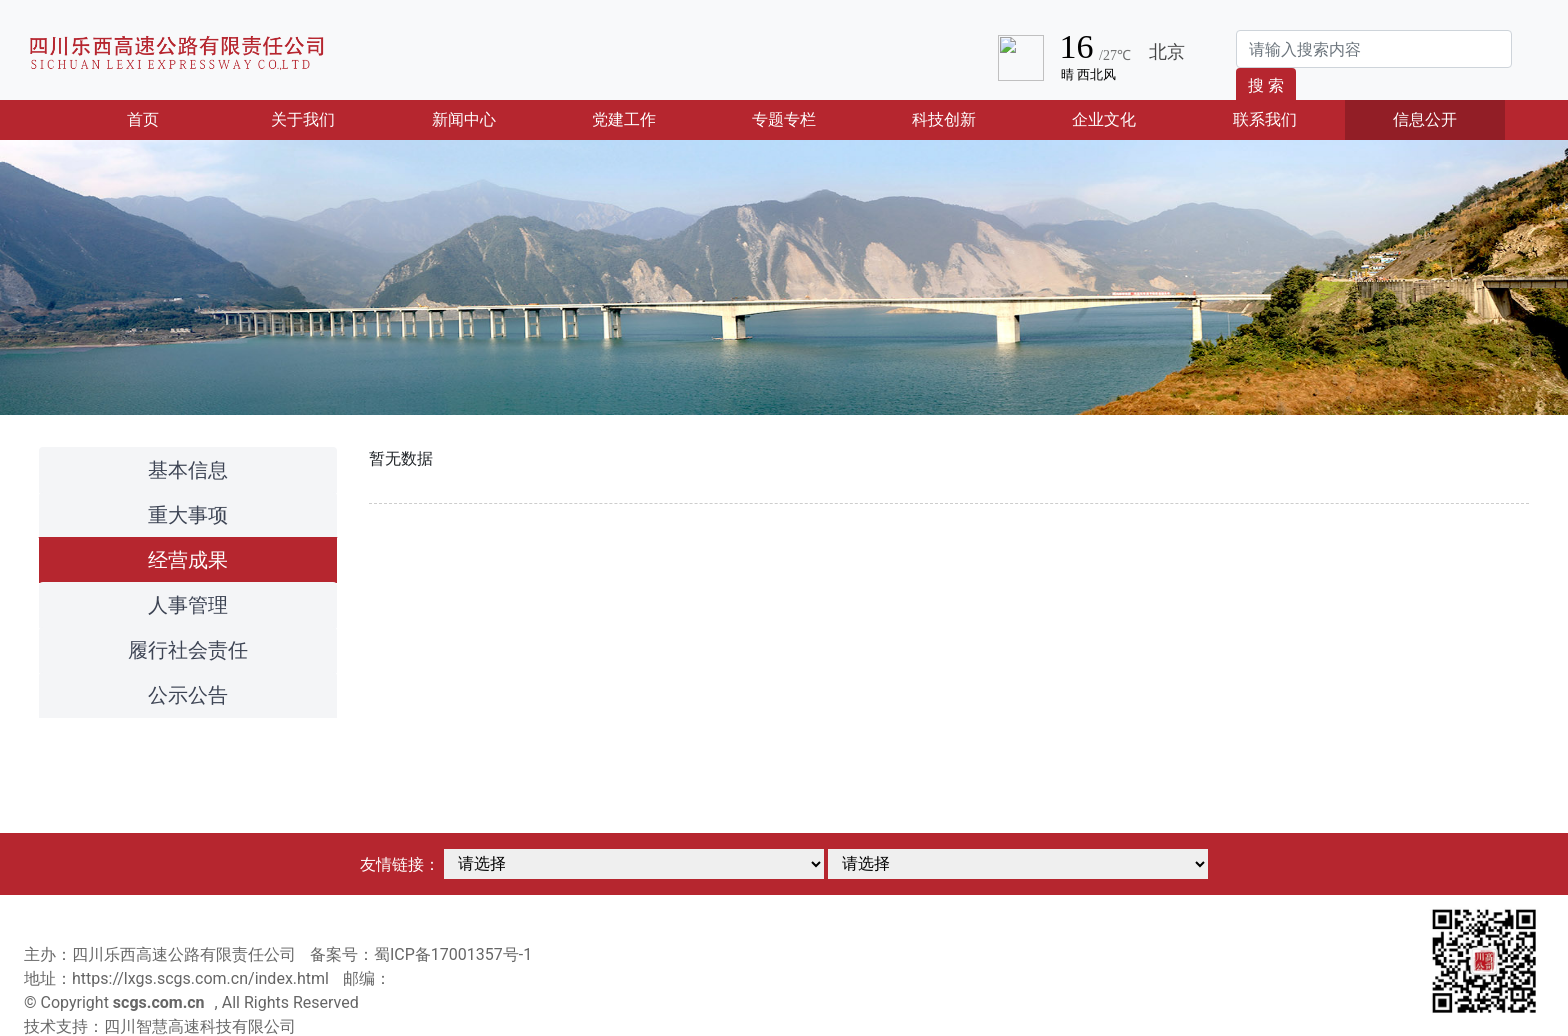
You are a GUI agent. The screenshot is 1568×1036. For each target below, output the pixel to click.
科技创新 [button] (944, 119)
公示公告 (188, 695)
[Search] (1374, 49)
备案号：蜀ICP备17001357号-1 (421, 954)
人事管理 (188, 605)
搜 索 (1266, 85)
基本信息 (188, 470)
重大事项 (188, 515)
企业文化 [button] (1104, 119)
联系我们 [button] (1265, 119)
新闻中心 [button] (464, 119)
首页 (173, 118)
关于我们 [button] (303, 119)
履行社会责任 (188, 650)
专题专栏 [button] (784, 119)
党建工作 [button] (624, 119)
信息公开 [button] (1425, 119)
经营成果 (188, 560)
